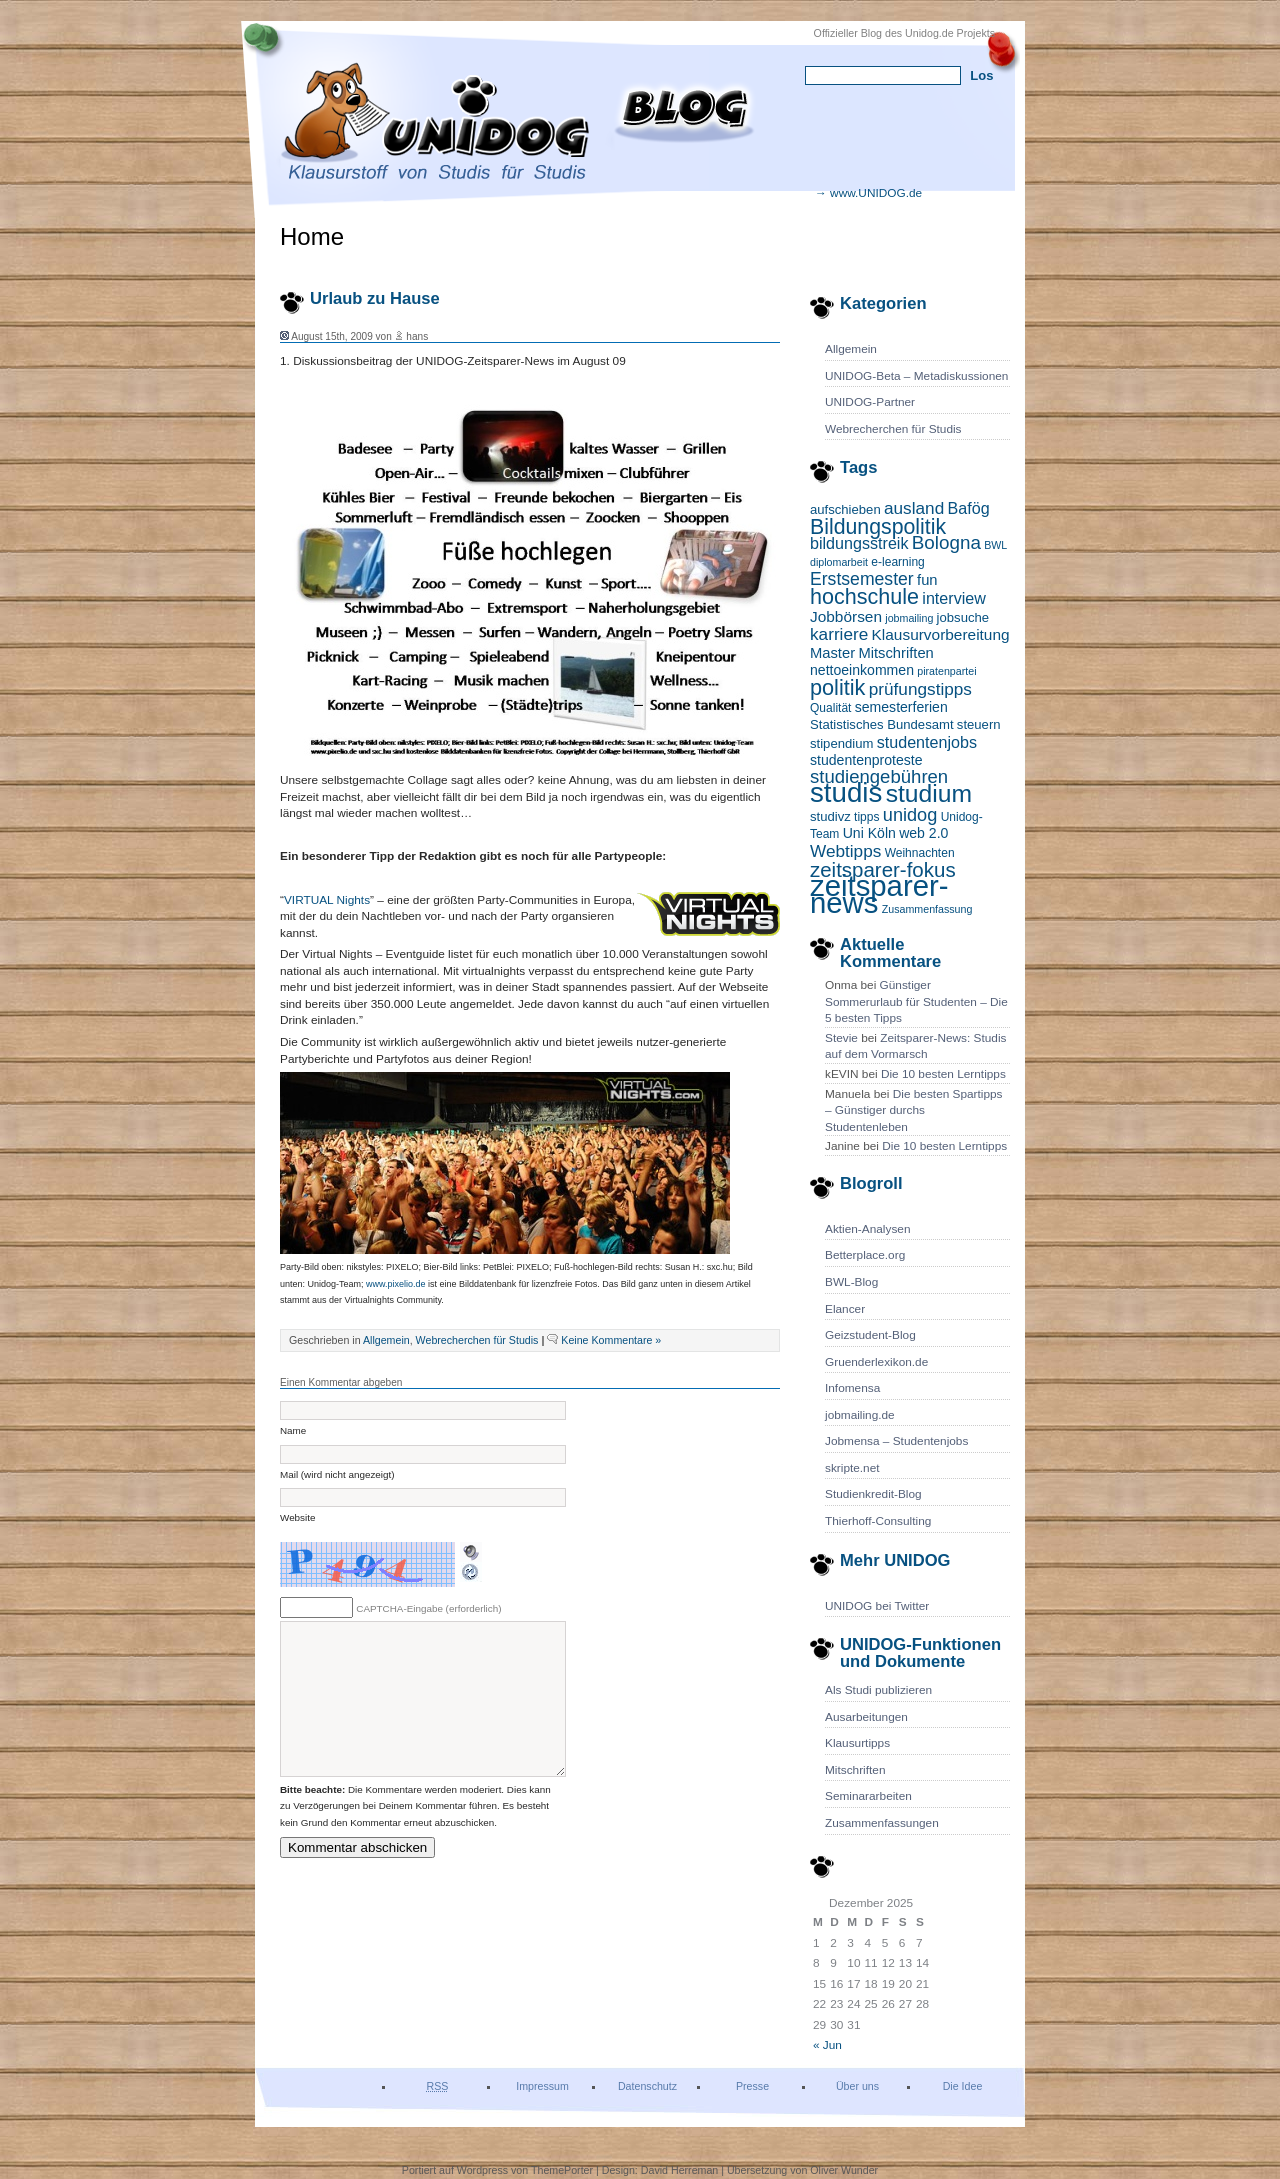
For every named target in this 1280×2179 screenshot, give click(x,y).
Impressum (542, 2086)
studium (929, 793)
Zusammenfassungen (882, 1823)
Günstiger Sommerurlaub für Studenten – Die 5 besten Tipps (916, 1001)
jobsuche (963, 617)
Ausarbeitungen (866, 1717)
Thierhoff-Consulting (878, 1521)
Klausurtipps (857, 1743)
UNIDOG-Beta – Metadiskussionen (916, 376)
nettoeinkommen (862, 670)
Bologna (946, 542)
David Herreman (681, 2170)
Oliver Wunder (844, 2170)
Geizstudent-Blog (870, 1335)
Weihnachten (920, 853)
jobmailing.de (860, 1415)
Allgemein (851, 349)
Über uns (857, 2086)
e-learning (897, 562)
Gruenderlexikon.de (876, 1362)
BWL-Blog (851, 1282)
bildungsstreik (859, 543)
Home (312, 237)
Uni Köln (869, 833)
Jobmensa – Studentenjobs (896, 1441)
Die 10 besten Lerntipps (943, 1074)
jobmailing (909, 618)
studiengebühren (879, 776)
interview (954, 598)
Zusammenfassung (927, 909)
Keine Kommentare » (611, 1340)
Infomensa (852, 1388)
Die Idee (963, 2086)
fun (927, 580)
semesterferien (901, 707)
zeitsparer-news (879, 894)
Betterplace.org (865, 1255)
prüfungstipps (920, 689)
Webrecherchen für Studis (893, 429)
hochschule (864, 596)
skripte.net (852, 1468)
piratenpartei (946, 671)
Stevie (841, 1038)
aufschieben (845, 509)
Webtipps (845, 851)
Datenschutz (647, 2086)
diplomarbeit (839, 562)
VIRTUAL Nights (327, 900)
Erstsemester (862, 579)
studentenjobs (927, 742)
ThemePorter (562, 2170)
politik (837, 687)
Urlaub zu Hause (375, 298)
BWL (995, 545)
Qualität (830, 708)
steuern (979, 724)
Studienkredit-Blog (873, 1494)
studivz (830, 816)
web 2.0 (923, 833)
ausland (914, 508)
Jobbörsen (846, 616)
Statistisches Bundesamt (882, 724)
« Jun (827, 2045)
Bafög (969, 508)
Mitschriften (895, 653)
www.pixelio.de (396, 1284)
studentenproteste (866, 760)
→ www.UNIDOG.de (868, 193)
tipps (866, 817)
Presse (752, 2086)
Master (832, 653)
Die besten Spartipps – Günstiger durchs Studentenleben (914, 1110)
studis (846, 792)
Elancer (845, 1309)
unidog (910, 815)
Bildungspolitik (878, 527)
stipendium (841, 743)
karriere (839, 634)
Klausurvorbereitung (941, 634)
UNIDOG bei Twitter (877, 1606)
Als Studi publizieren (878, 1690)
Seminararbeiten (868, 1796)
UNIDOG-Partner (870, 402)
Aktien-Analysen (867, 1229)
